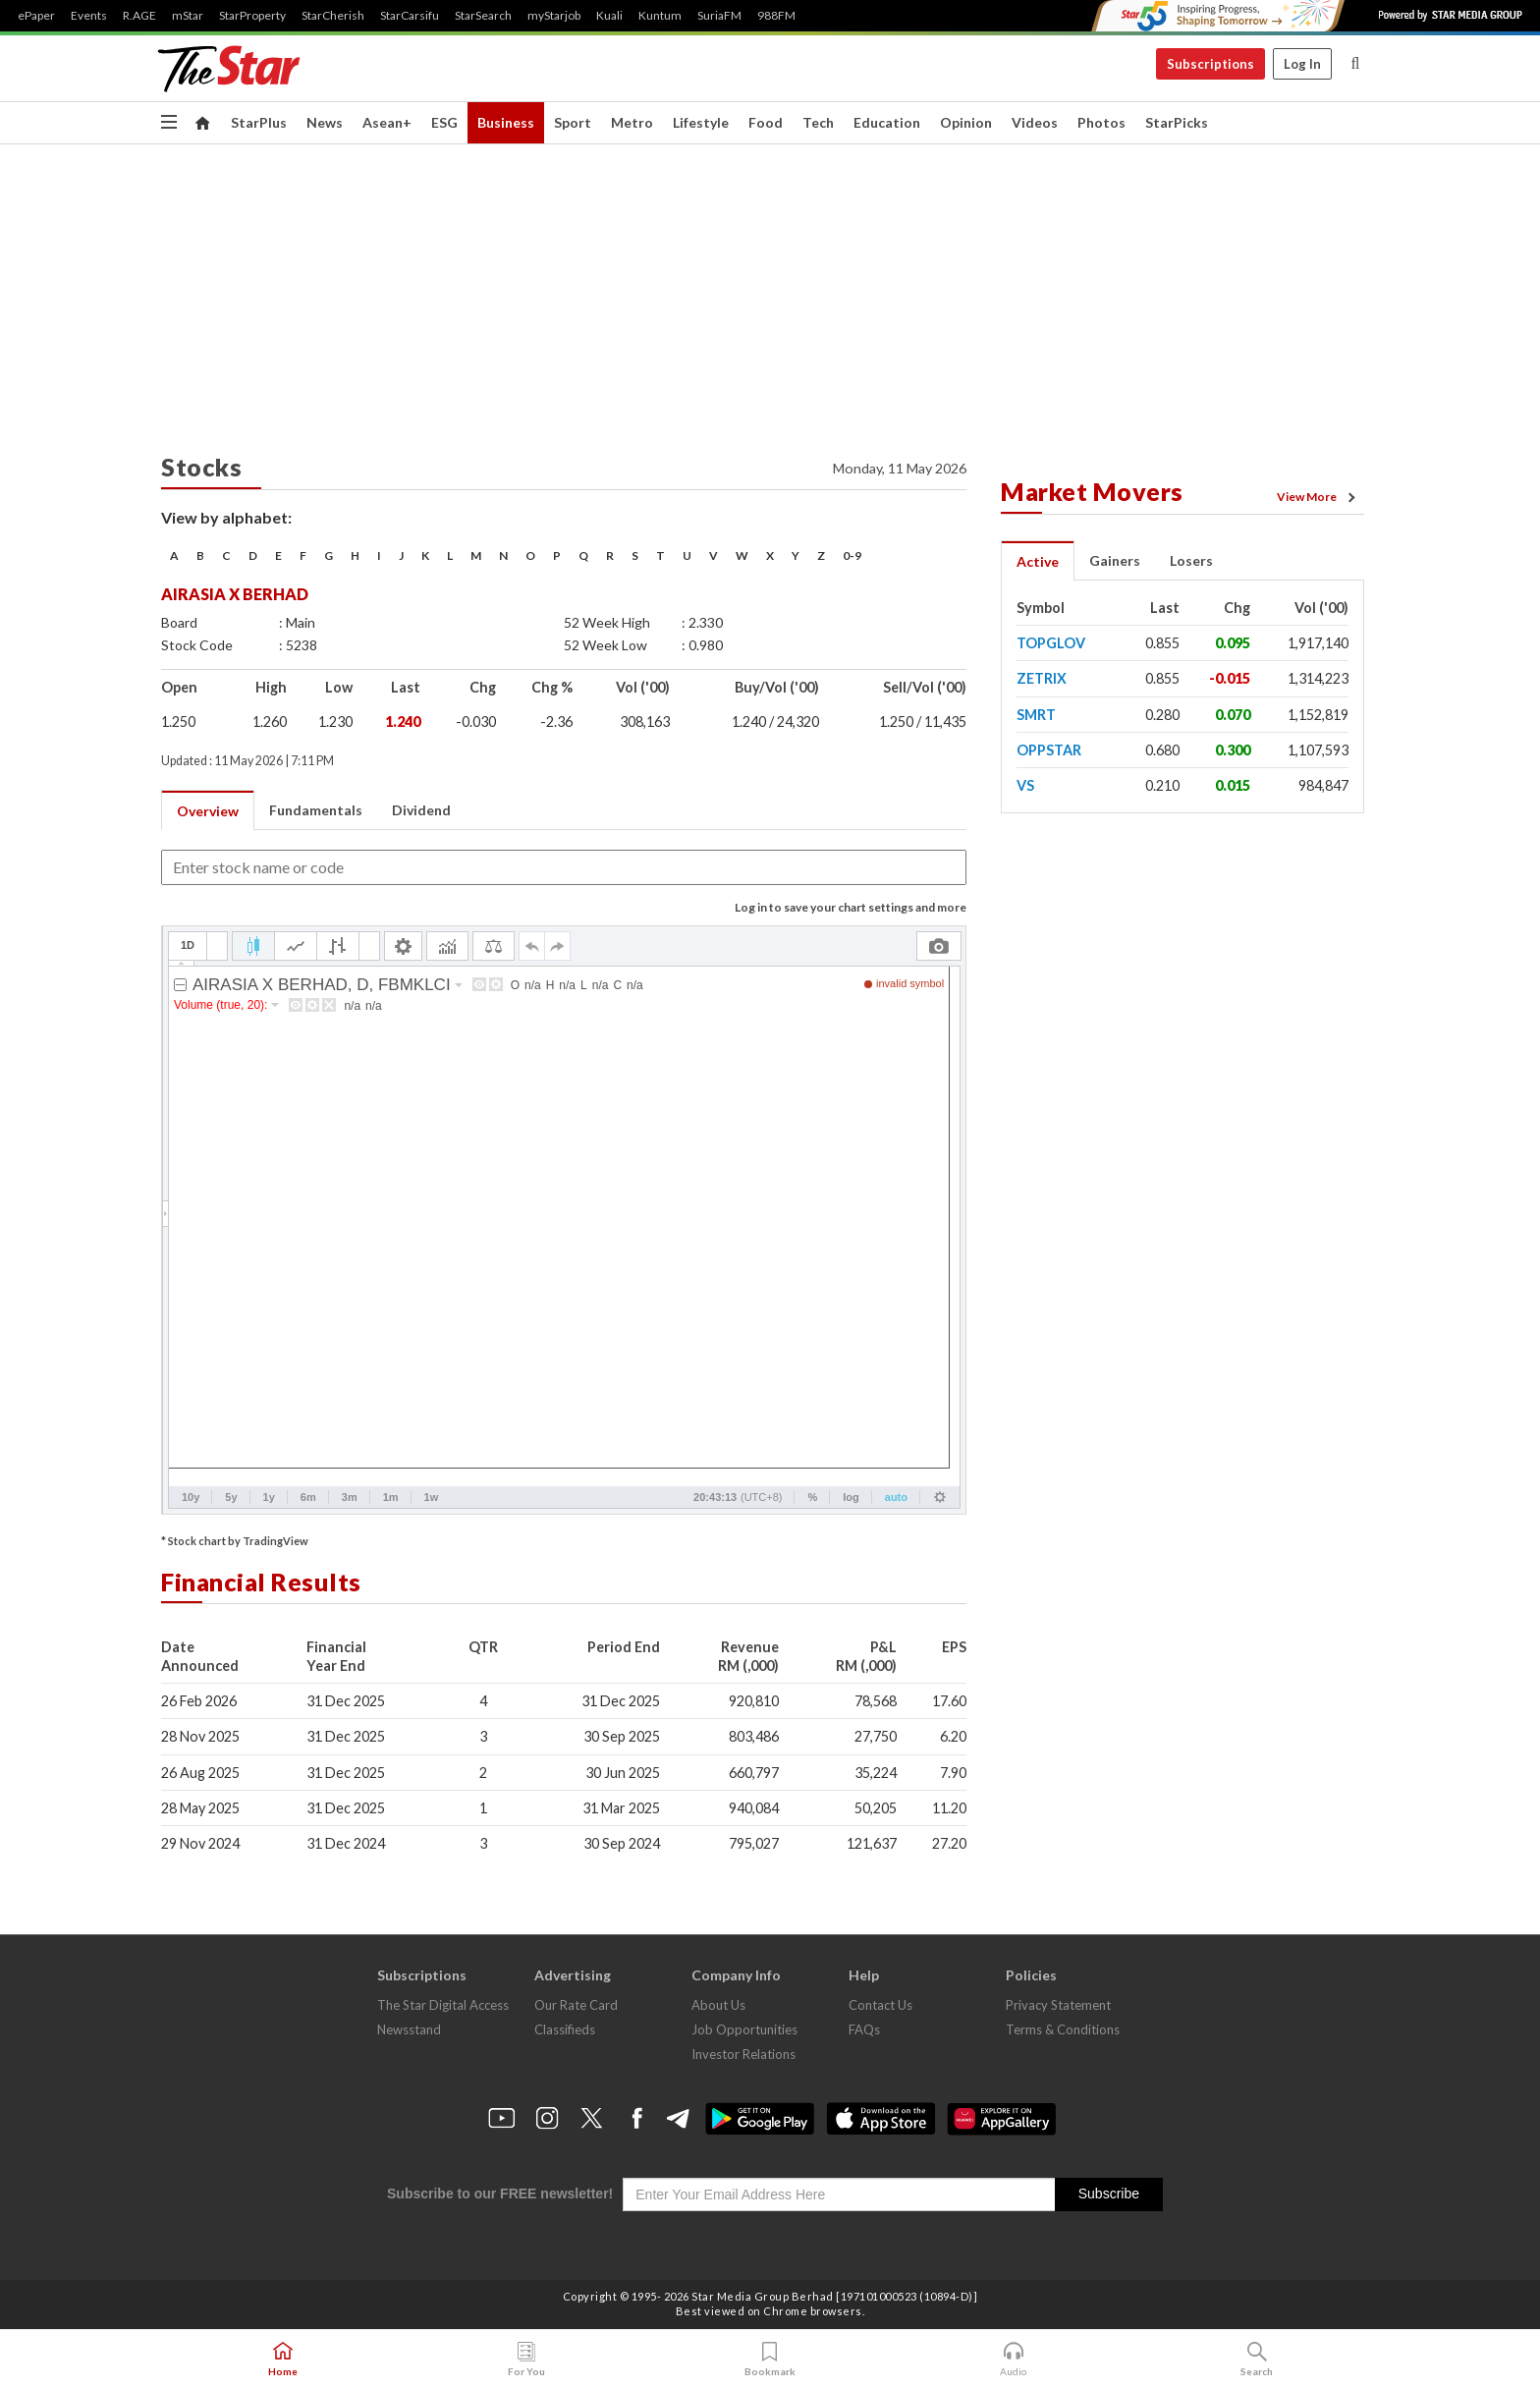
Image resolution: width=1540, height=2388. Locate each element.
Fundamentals (315, 810)
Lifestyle (701, 122)
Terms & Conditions (1063, 2029)
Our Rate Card (576, 2005)
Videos (1035, 122)
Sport (572, 122)
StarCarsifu (409, 16)
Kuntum (660, 16)
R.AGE (139, 16)
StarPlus (259, 122)
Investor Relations (743, 2054)
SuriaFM (719, 16)
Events (89, 16)
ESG (444, 122)
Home (283, 2359)
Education (886, 122)
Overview (208, 811)
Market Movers (1092, 491)
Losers (1191, 560)
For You (526, 2359)
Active (1038, 561)
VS (1025, 785)
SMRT (1036, 714)
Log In (1302, 64)
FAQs (864, 2029)
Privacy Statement (1058, 2005)
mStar (187, 16)
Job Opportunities (744, 2029)
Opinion (966, 122)
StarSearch (483, 16)
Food (765, 122)
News (324, 122)
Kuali (609, 16)
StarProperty (252, 16)
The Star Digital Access (443, 2005)
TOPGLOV (1051, 643)
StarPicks (1176, 122)
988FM (776, 16)
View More (1319, 497)
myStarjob (553, 16)
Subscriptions (1210, 64)
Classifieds (564, 2029)
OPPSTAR (1049, 750)
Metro (632, 122)
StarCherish (333, 16)
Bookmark (770, 2359)
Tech (818, 122)
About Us (718, 2005)
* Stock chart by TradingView (234, 1540)
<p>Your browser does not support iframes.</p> (563, 1220)
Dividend (421, 810)
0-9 (852, 555)
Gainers (1114, 560)
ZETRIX (1042, 678)
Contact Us (880, 2005)
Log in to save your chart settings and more (850, 907)
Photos (1101, 122)
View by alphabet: (226, 517)
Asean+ (387, 122)
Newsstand (409, 2029)
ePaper (36, 16)
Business (505, 122)
